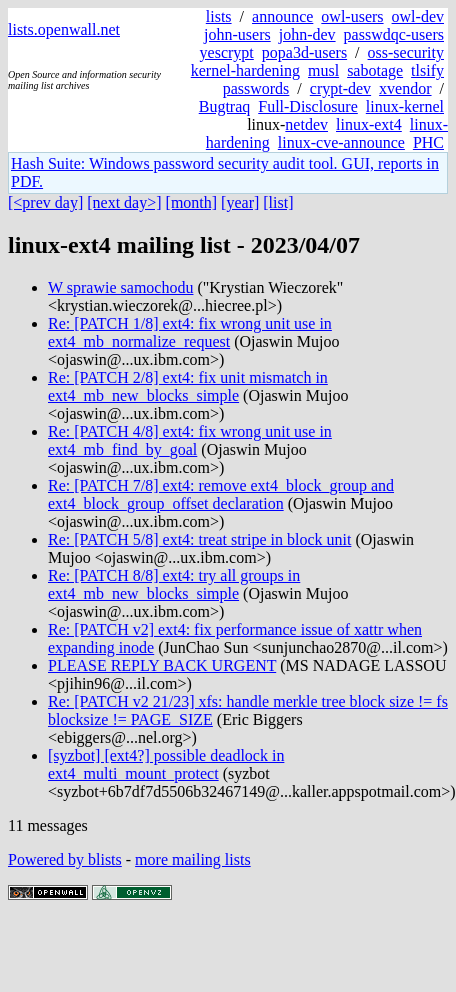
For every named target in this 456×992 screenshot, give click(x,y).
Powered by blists (65, 859)
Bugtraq (225, 106)
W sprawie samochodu (120, 287)
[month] (192, 202)
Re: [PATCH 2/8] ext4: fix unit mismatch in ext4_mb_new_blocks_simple (188, 386)
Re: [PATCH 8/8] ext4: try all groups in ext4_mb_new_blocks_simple (174, 584)
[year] (240, 202)
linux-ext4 (369, 124)
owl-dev (418, 16)
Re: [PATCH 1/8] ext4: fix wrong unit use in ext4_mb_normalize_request (190, 332)
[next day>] (124, 202)
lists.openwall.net (64, 29)
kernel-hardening (245, 70)
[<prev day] (45, 202)
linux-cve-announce (341, 142)
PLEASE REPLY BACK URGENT (162, 665)
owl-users (352, 16)
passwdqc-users (394, 34)
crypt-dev (340, 88)
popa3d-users (304, 52)
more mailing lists (193, 859)
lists (219, 16)
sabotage (375, 70)
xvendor (405, 88)
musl (323, 70)
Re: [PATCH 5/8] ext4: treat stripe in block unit (199, 539)
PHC (428, 142)
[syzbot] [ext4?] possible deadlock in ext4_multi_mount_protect (166, 764)
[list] (278, 202)
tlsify (427, 70)
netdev (306, 124)
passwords (256, 88)
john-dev (307, 34)
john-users (237, 34)
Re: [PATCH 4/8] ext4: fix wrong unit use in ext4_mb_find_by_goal (190, 440)
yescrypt (227, 52)
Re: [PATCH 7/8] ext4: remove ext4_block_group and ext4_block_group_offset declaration (221, 494)
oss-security (406, 52)
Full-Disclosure (308, 106)
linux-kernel (405, 106)
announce (282, 16)
